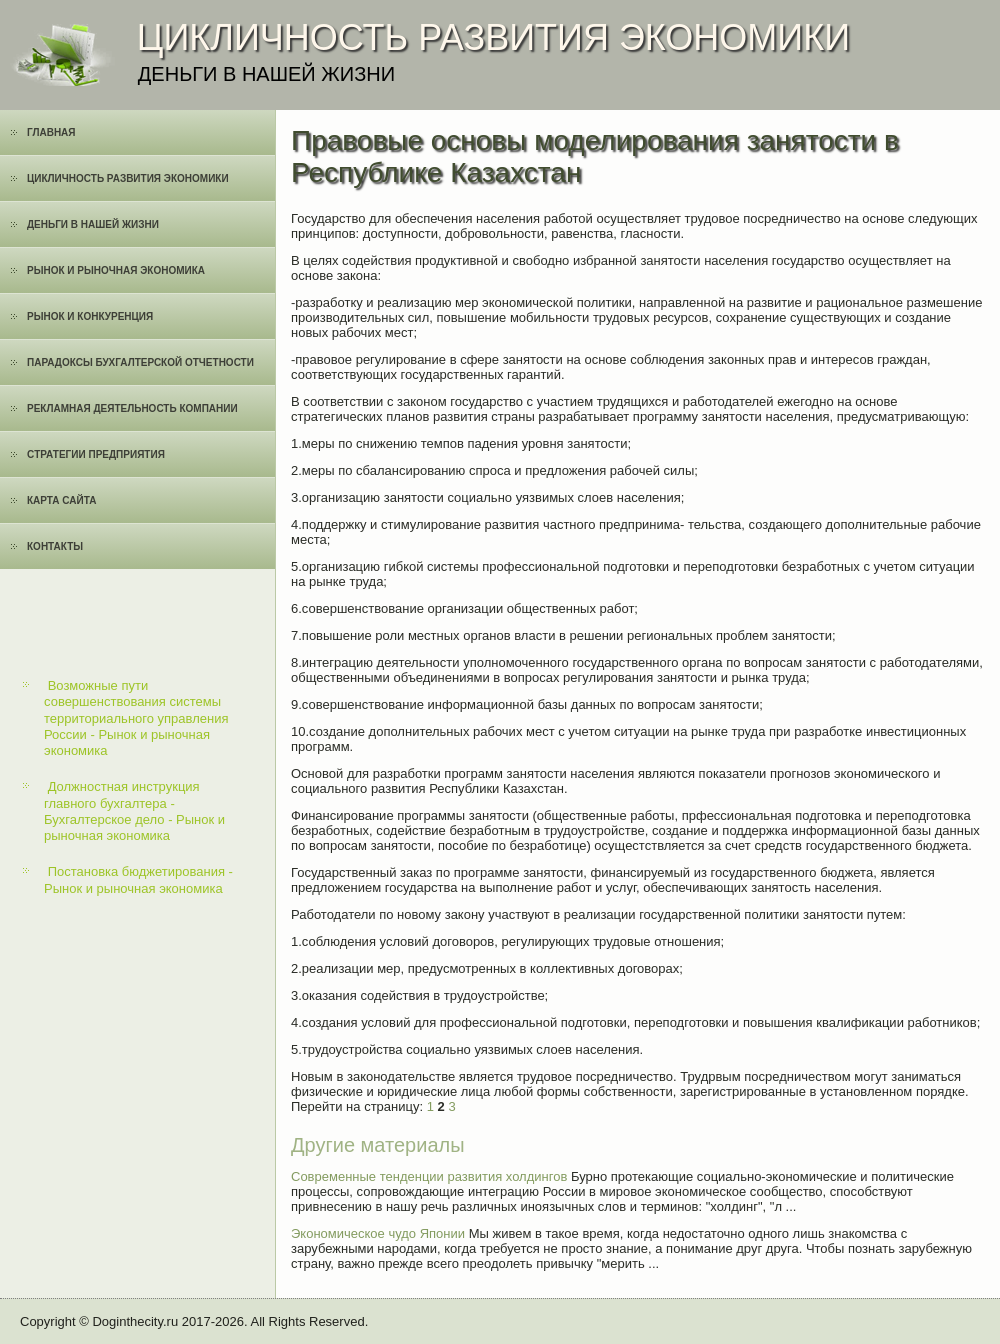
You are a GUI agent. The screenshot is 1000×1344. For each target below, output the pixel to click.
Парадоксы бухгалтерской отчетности (140, 362)
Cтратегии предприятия (96, 454)
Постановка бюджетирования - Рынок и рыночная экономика (138, 879)
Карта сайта (61, 500)
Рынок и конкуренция (90, 316)
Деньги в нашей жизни (93, 224)
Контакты (55, 546)
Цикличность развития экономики (128, 178)
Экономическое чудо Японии (378, 1233)
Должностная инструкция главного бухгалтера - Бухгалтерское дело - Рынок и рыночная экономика (134, 811)
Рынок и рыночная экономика (116, 270)
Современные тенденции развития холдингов (429, 1176)
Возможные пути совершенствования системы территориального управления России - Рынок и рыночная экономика (136, 718)
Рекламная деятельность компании (132, 408)
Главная (51, 132)
